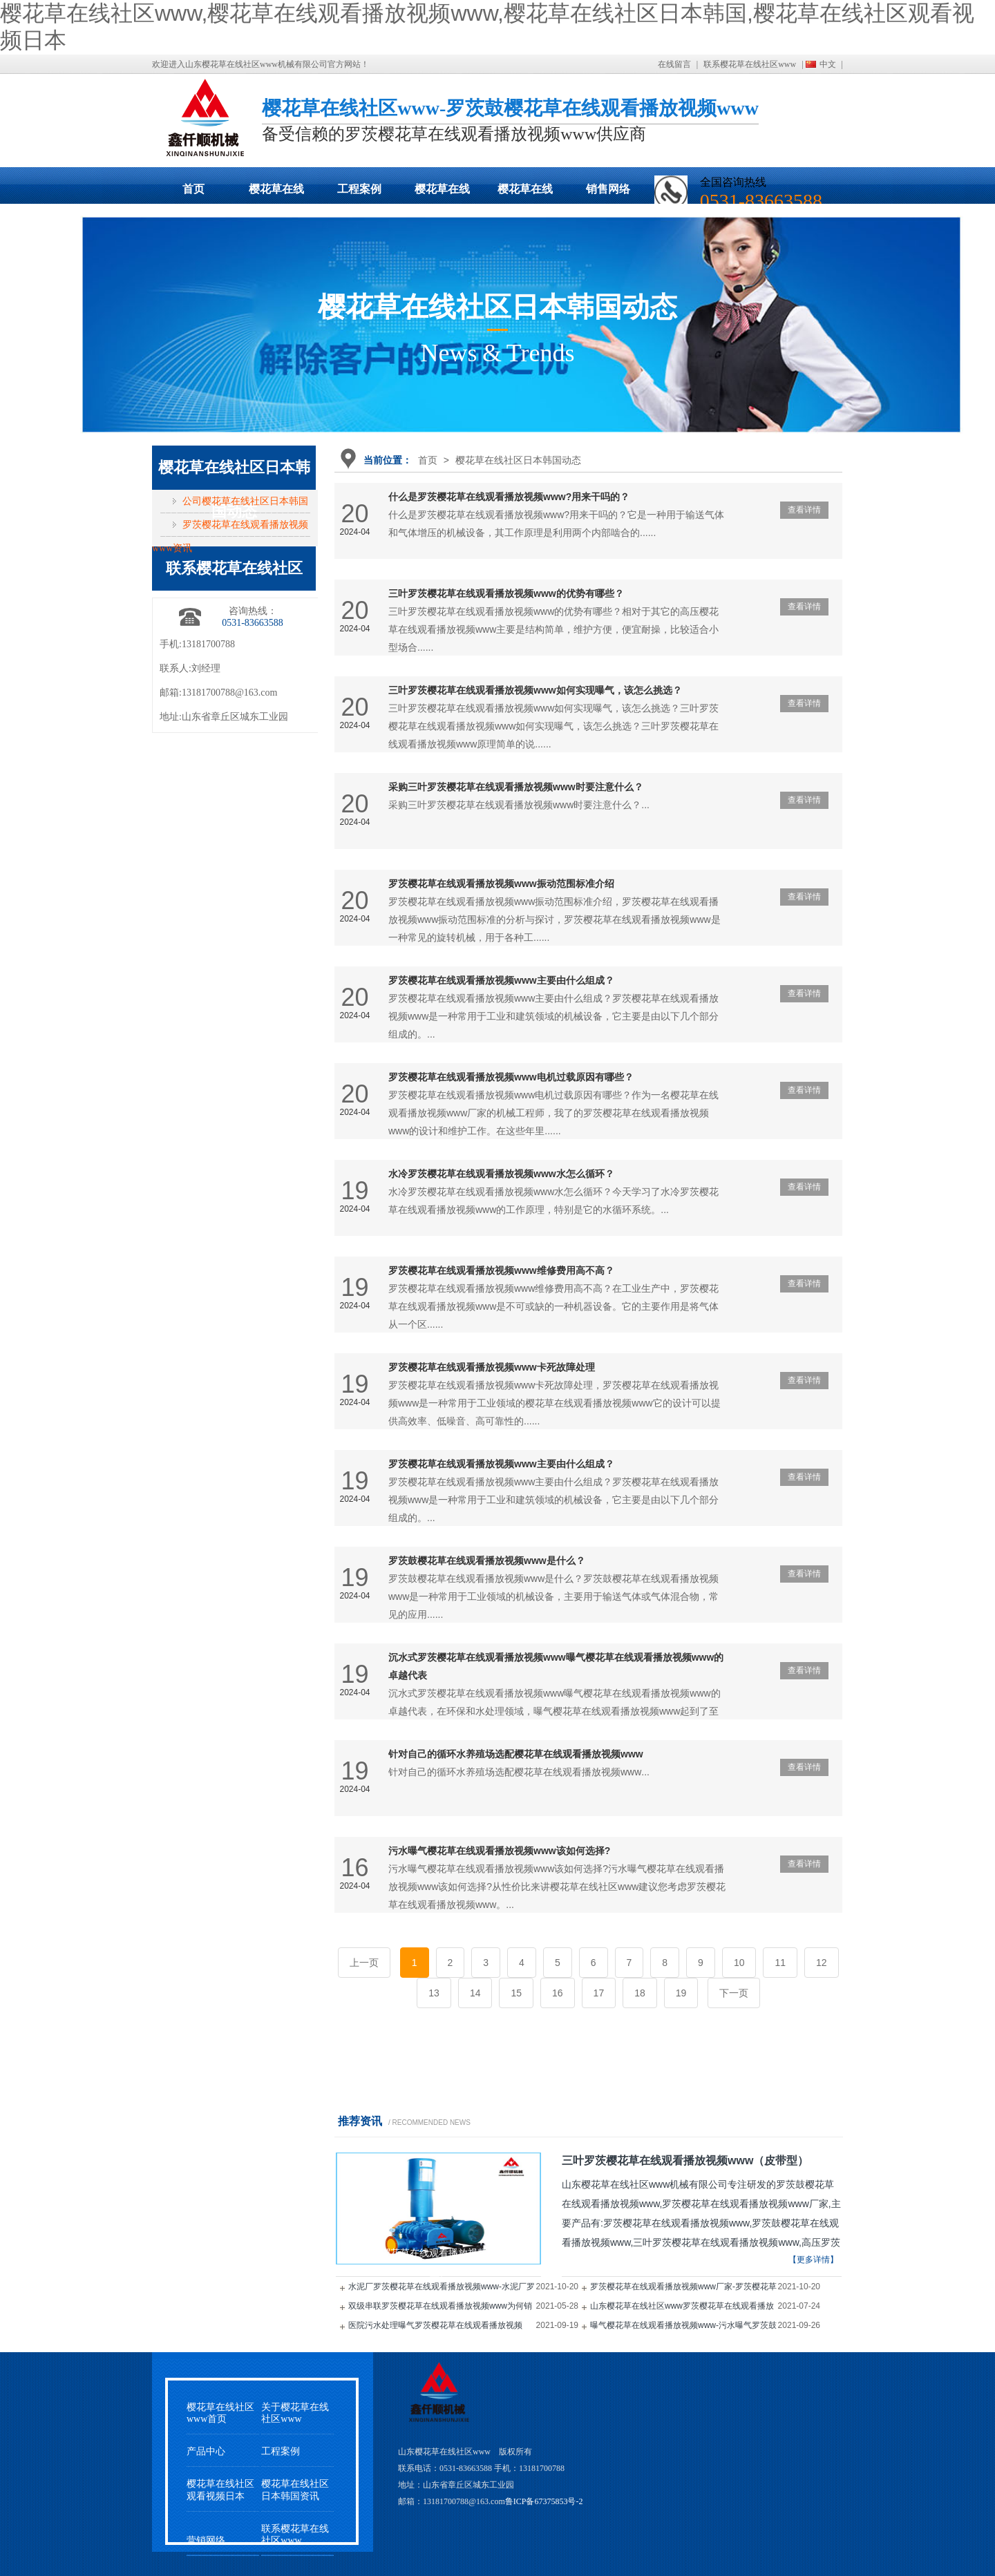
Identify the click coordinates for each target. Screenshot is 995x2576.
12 (821, 1962)
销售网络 (608, 189)
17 (599, 1992)
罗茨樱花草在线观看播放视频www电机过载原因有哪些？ (511, 1076)
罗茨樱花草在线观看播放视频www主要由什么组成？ (501, 1463)
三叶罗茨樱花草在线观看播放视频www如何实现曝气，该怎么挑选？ (535, 690)
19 (681, 1992)
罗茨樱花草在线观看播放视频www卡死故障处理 (491, 1367)
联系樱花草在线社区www (749, 64)
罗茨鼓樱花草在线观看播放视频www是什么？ (486, 1560)
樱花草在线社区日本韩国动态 (442, 193)
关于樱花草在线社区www (295, 2413)
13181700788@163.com (230, 692)
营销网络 (206, 2540)
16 (557, 1992)
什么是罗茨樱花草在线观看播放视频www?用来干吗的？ (508, 496)
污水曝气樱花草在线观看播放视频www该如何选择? (499, 1850)
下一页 (733, 1992)
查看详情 (804, 510)
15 (516, 1992)
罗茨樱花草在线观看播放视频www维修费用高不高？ (501, 1270)
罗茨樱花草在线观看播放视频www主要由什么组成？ (501, 980)
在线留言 (674, 64)
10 (739, 1962)
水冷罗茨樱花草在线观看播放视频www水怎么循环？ (501, 1173)
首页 (193, 189)
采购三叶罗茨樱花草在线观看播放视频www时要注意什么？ (515, 786)
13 (433, 1992)
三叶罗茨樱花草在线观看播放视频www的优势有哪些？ (506, 593)
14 (475, 1992)
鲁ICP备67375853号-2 (544, 2501)
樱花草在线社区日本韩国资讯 (295, 2490)
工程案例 (359, 189)
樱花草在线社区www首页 (220, 2413)
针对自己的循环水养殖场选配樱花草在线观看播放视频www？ (515, 1753)
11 (780, 1962)
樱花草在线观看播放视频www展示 (276, 193)
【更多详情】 (813, 2259)
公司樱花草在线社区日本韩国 (245, 501)
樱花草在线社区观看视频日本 (525, 193)
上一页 (364, 1962)
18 (639, 1992)
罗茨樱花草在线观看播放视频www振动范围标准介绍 (501, 883)
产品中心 (206, 2451)
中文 (827, 64)
